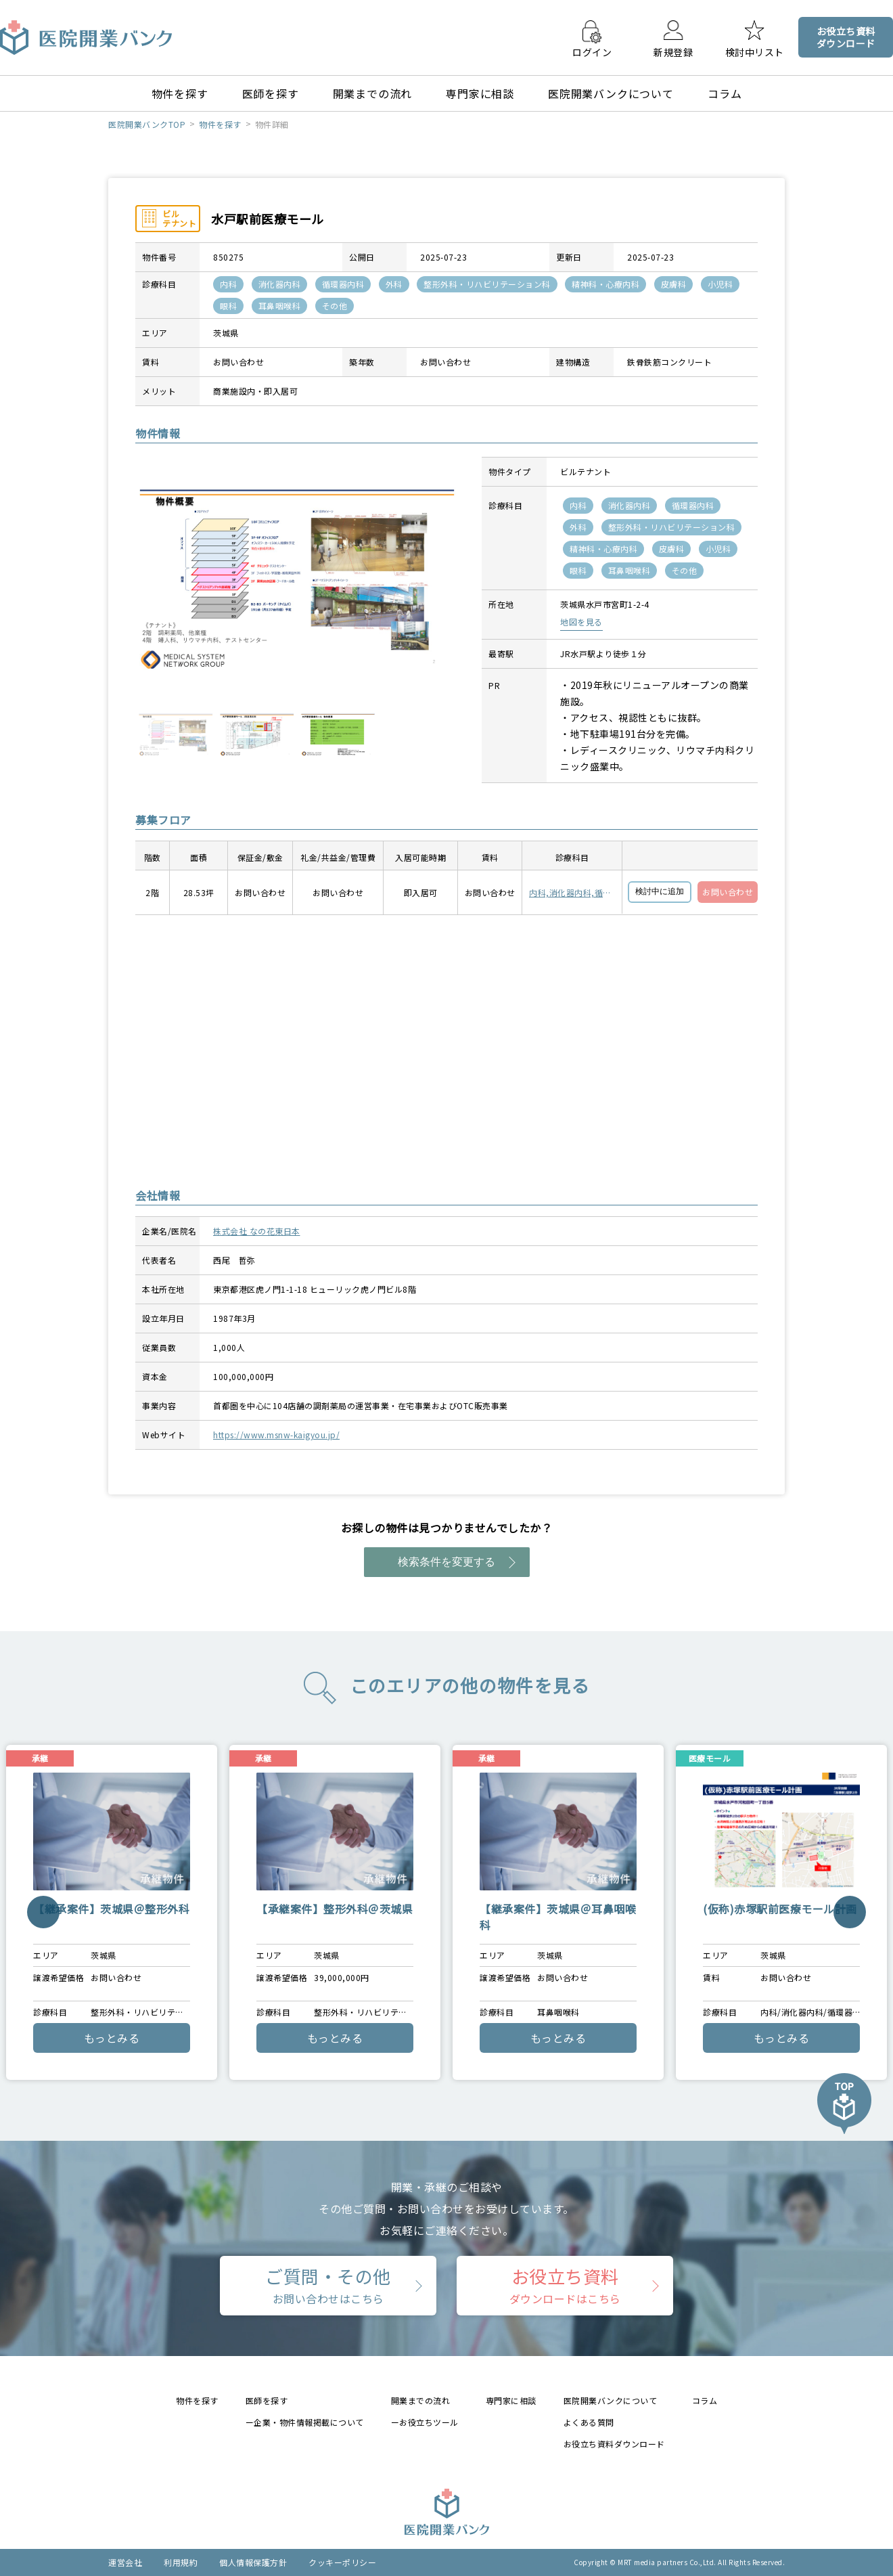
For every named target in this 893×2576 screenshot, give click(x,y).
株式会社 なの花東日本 (256, 1231)
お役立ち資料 (565, 2285)
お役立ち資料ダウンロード (614, 2443)
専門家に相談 (480, 93)
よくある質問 (589, 2422)
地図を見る (581, 621)
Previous (43, 1912)
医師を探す (270, 93)
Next (849, 1912)
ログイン (592, 51)
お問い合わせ (727, 891)
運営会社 (125, 2562)
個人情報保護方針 (253, 2562)
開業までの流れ (373, 93)
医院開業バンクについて (611, 93)
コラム (724, 93)
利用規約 (181, 2562)
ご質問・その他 (328, 2285)
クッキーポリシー (342, 2562)
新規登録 (673, 51)
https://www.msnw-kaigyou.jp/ (276, 1434)
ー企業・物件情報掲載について (305, 2422)
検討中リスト (754, 51)
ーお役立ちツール (425, 2422)
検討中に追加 (659, 891)
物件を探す (180, 93)
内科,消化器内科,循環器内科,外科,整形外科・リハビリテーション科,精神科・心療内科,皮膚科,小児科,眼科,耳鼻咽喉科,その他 (571, 893)
